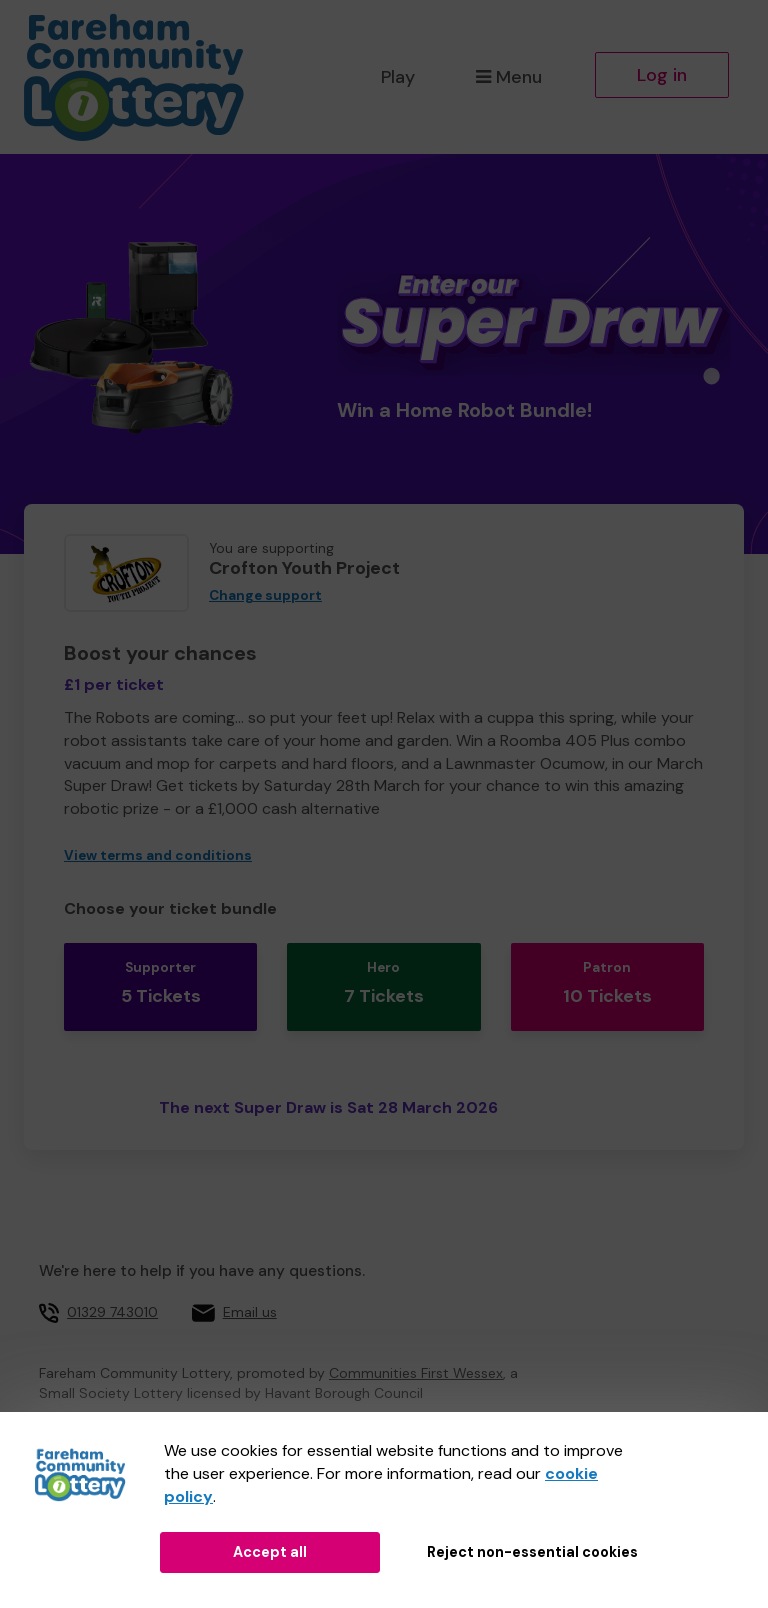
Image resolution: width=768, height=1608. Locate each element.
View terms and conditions (158, 855)
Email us (250, 1296)
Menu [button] (508, 77)
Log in (662, 75)
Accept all (270, 1552)
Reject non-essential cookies (532, 1552)
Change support (265, 595)
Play (398, 77)
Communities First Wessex (416, 1358)
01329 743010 (112, 1296)
